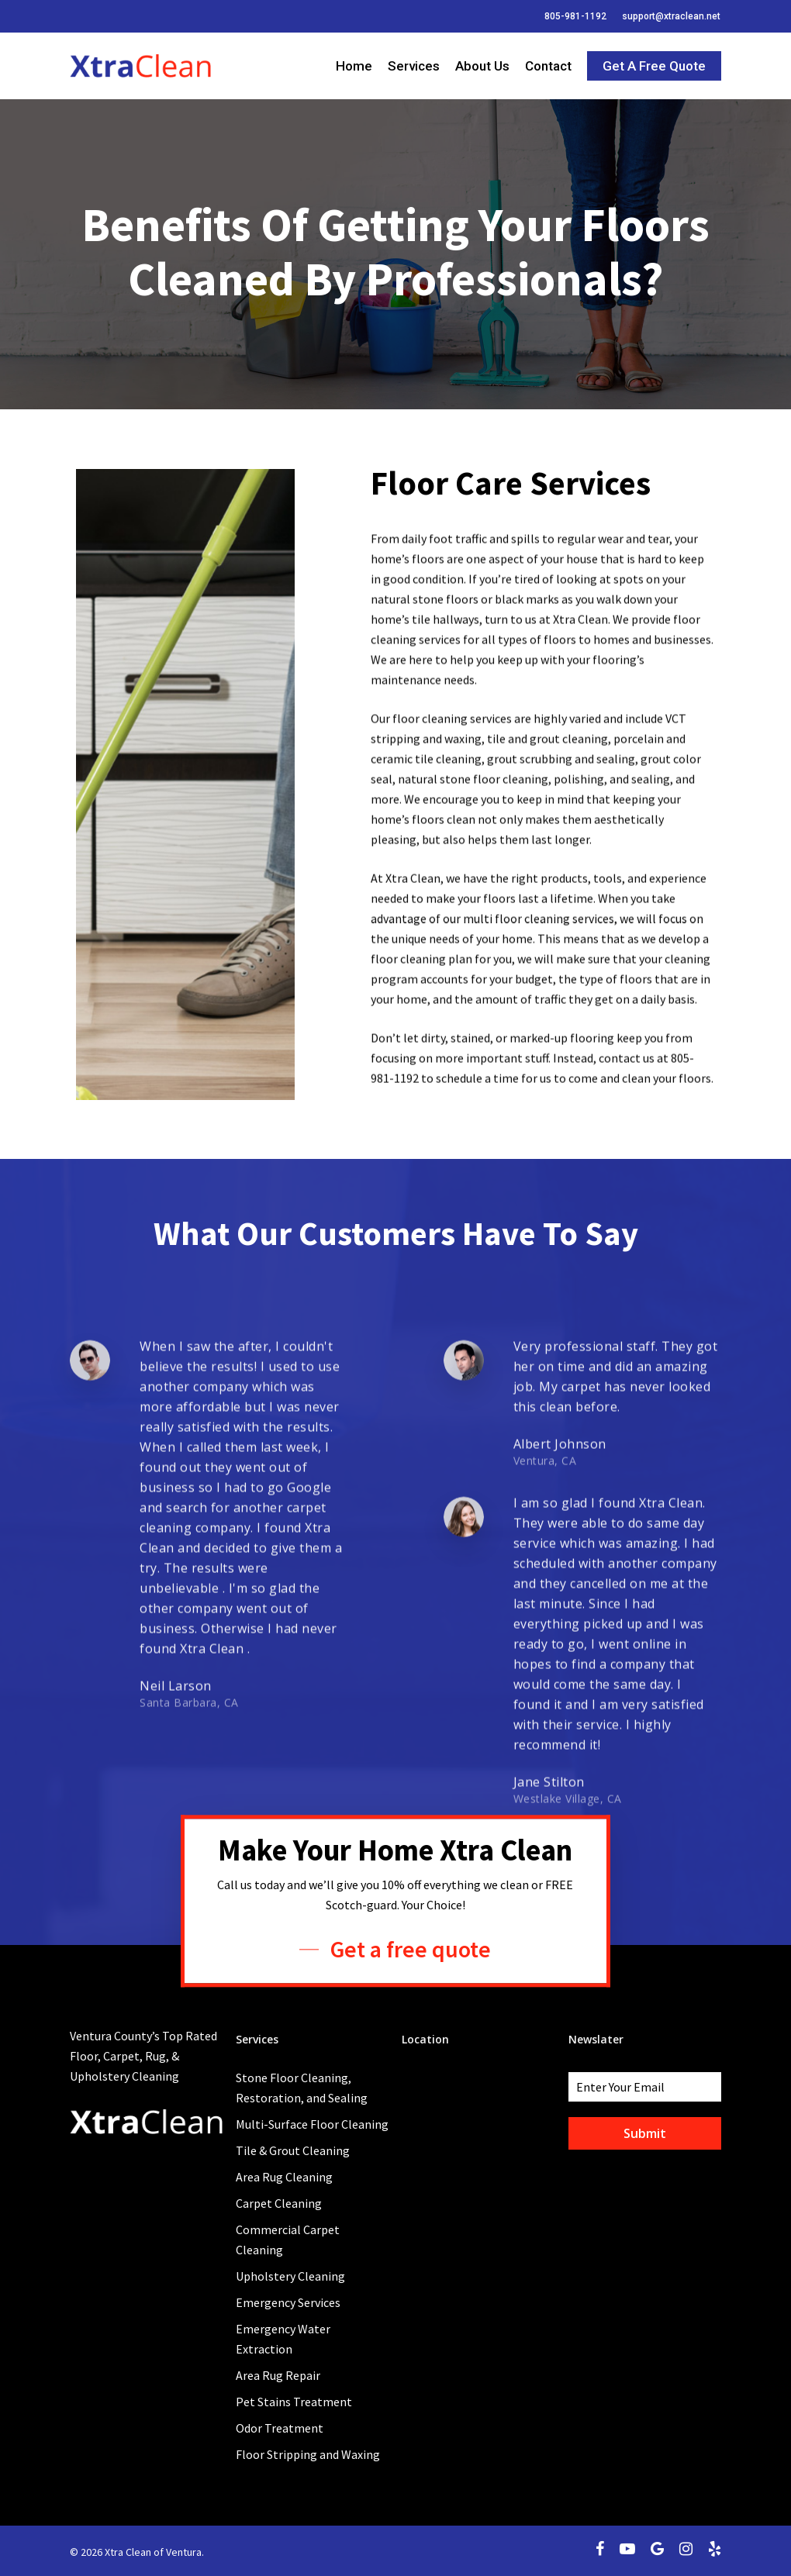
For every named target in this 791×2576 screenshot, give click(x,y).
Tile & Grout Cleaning (293, 2150)
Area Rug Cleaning (284, 2177)
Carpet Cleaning (279, 2203)
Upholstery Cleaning (290, 2276)
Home (354, 66)
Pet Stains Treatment (294, 2401)
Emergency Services (288, 2302)
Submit (644, 2133)
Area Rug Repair (278, 2375)
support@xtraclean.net (671, 16)
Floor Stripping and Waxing (308, 2454)
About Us (482, 66)
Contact (548, 66)
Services (414, 66)
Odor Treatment (279, 2428)
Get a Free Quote (654, 66)
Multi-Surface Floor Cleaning (312, 2124)
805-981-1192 (575, 16)
